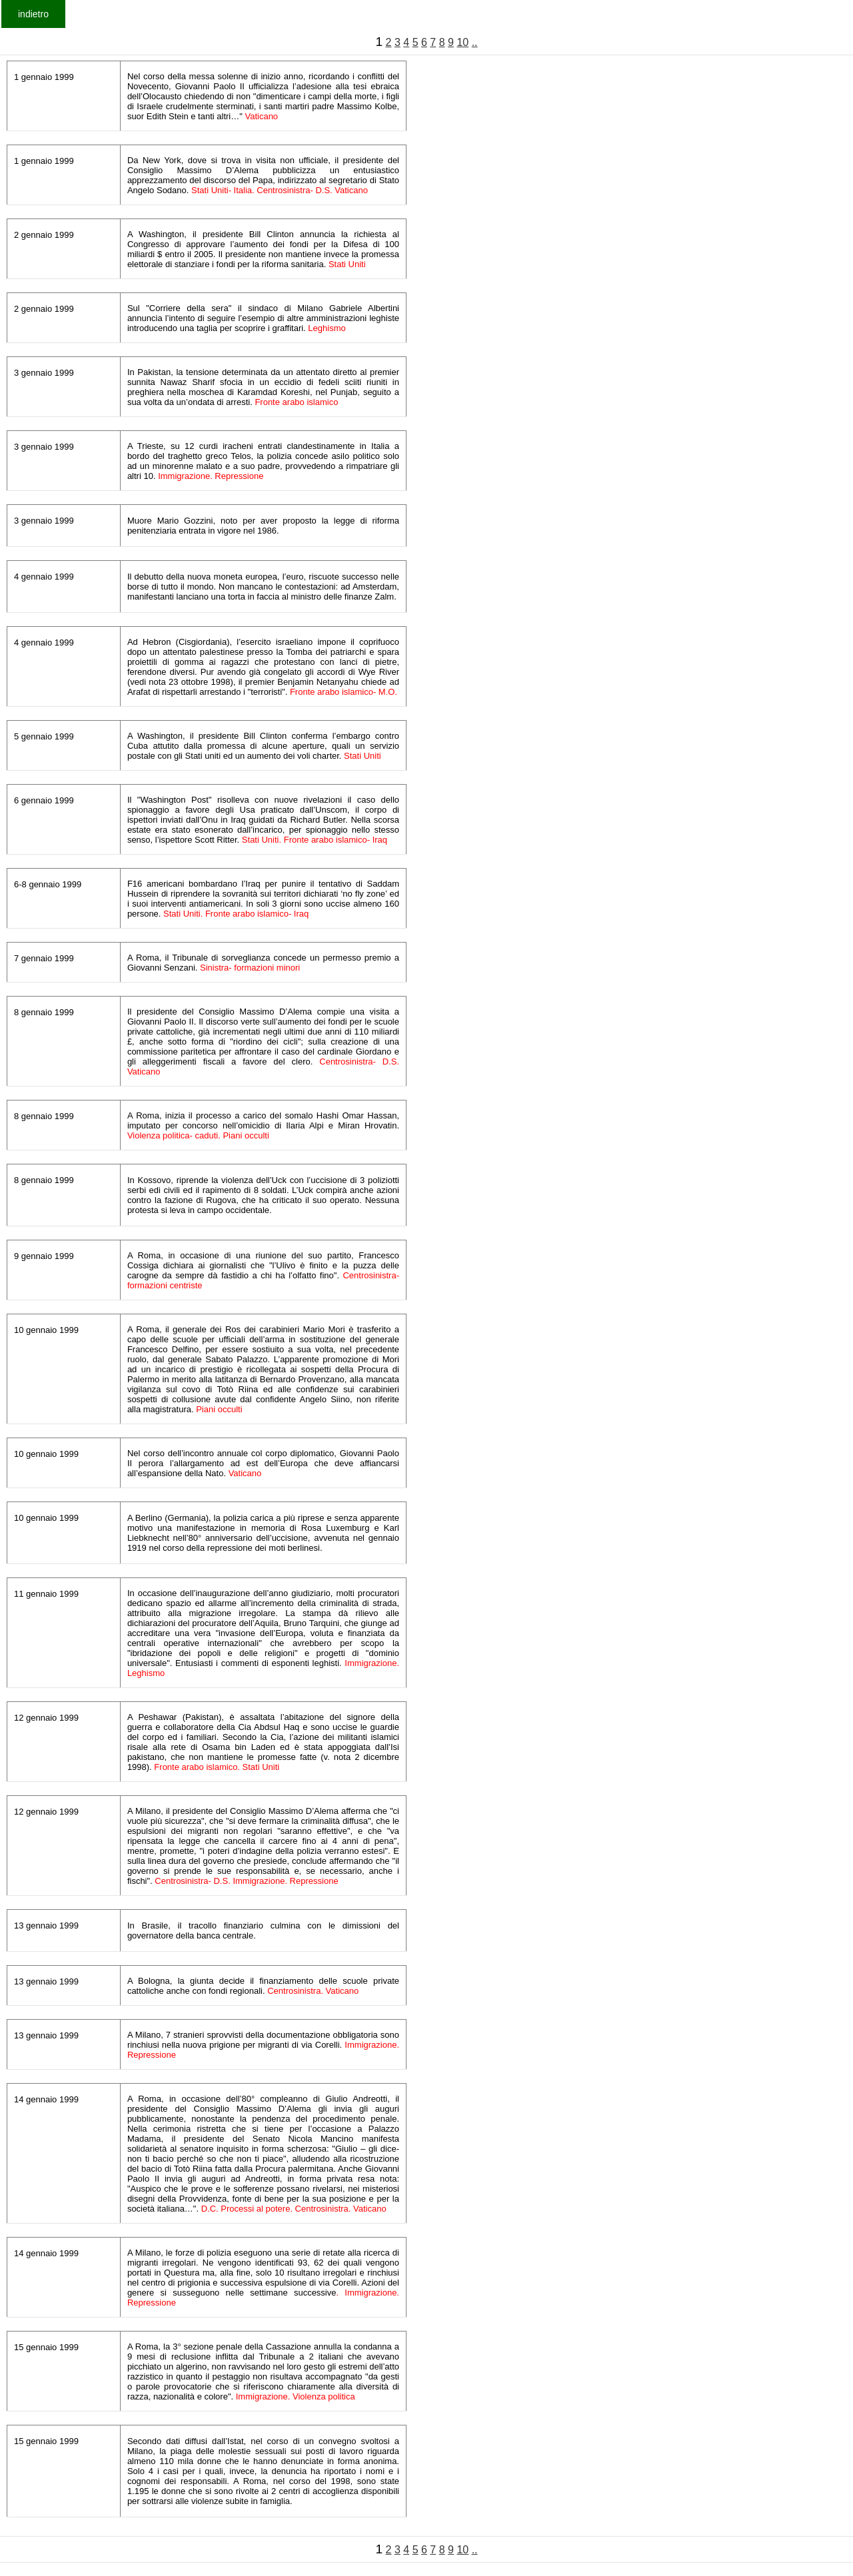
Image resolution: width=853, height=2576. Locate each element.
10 (462, 42)
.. (475, 42)
